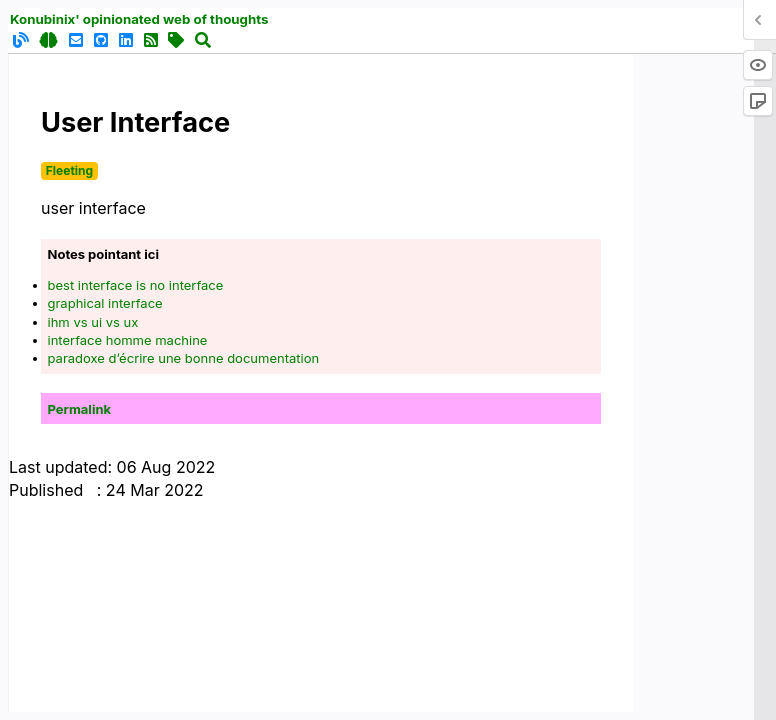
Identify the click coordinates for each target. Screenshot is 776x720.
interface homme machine (128, 340)
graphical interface (105, 303)
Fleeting (69, 170)
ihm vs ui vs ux (93, 322)
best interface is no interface (136, 285)
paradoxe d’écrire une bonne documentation (184, 358)
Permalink (80, 409)
